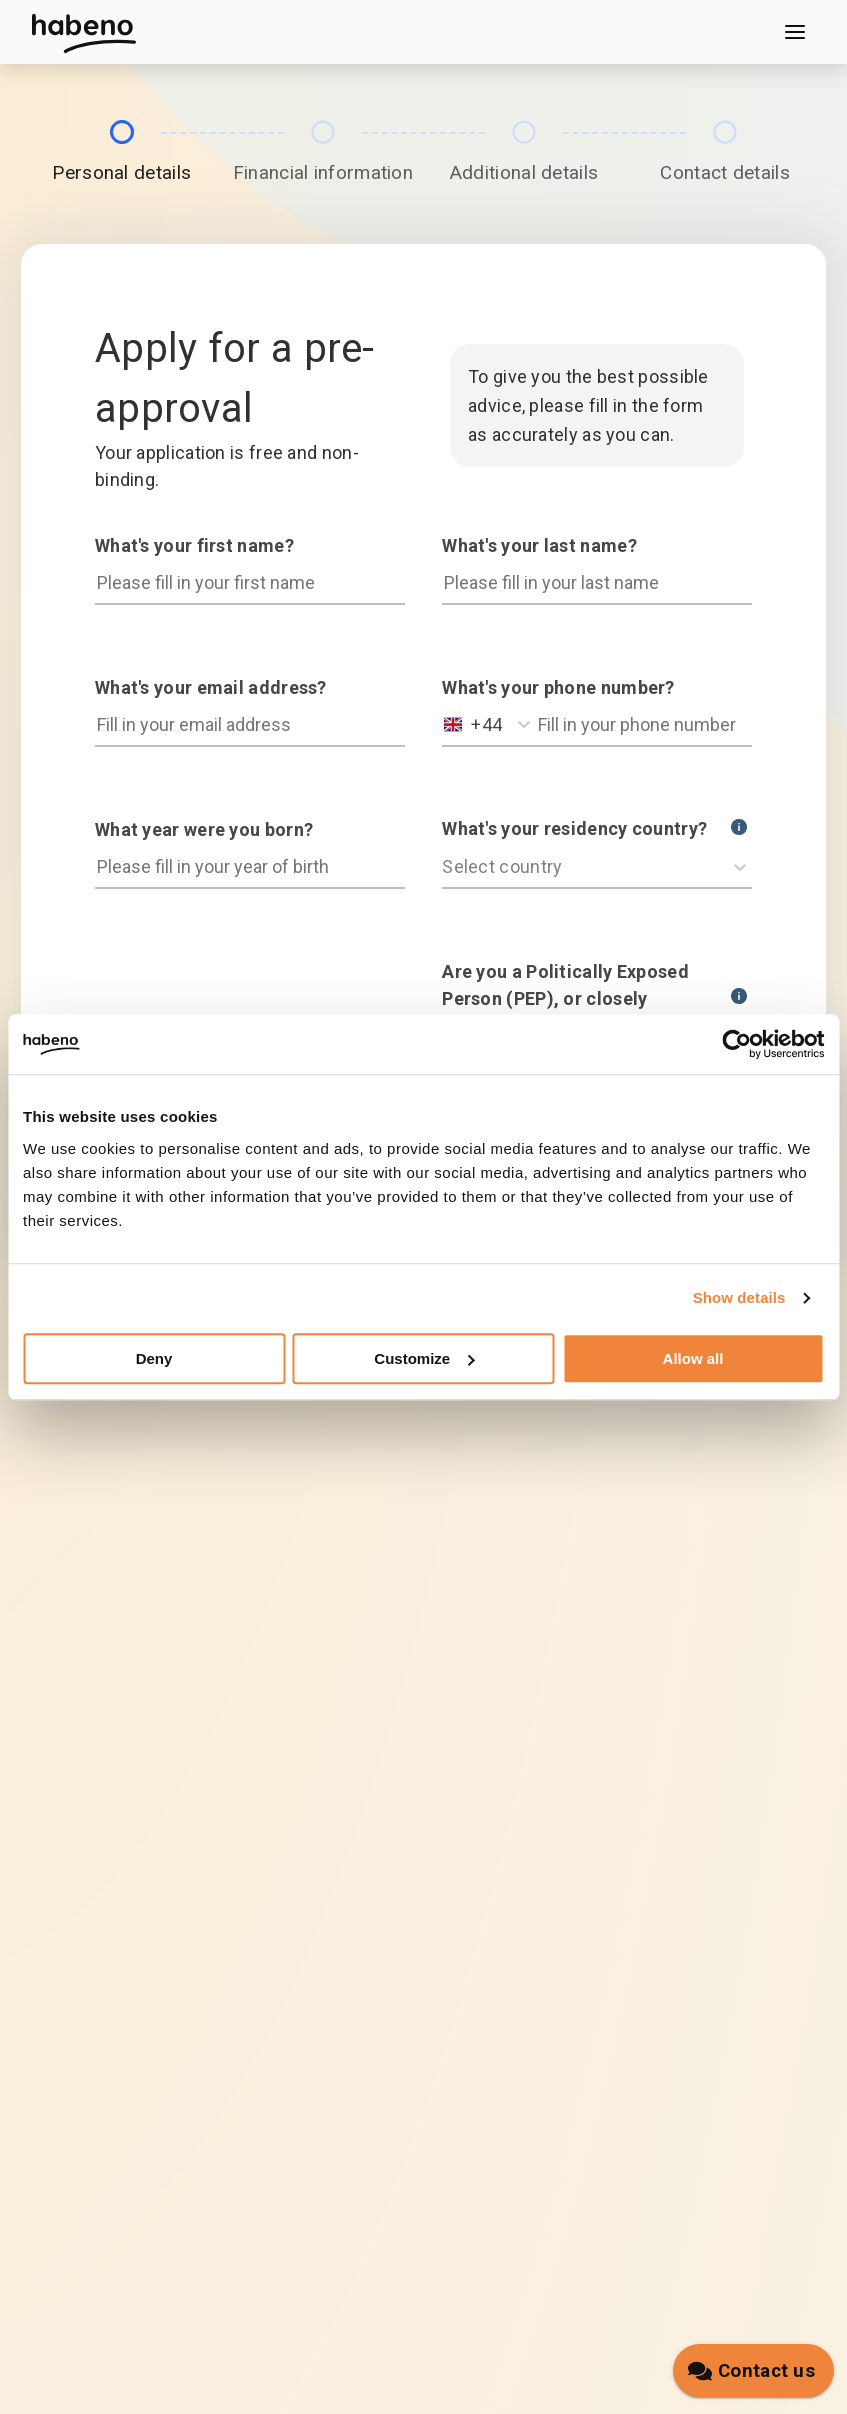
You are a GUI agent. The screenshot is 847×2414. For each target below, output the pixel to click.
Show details (739, 1297)
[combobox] (446, 724)
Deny (154, 1358)
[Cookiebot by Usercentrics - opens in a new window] (736, 1044)
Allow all (693, 1358)
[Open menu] (795, 32)
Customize (424, 1358)
